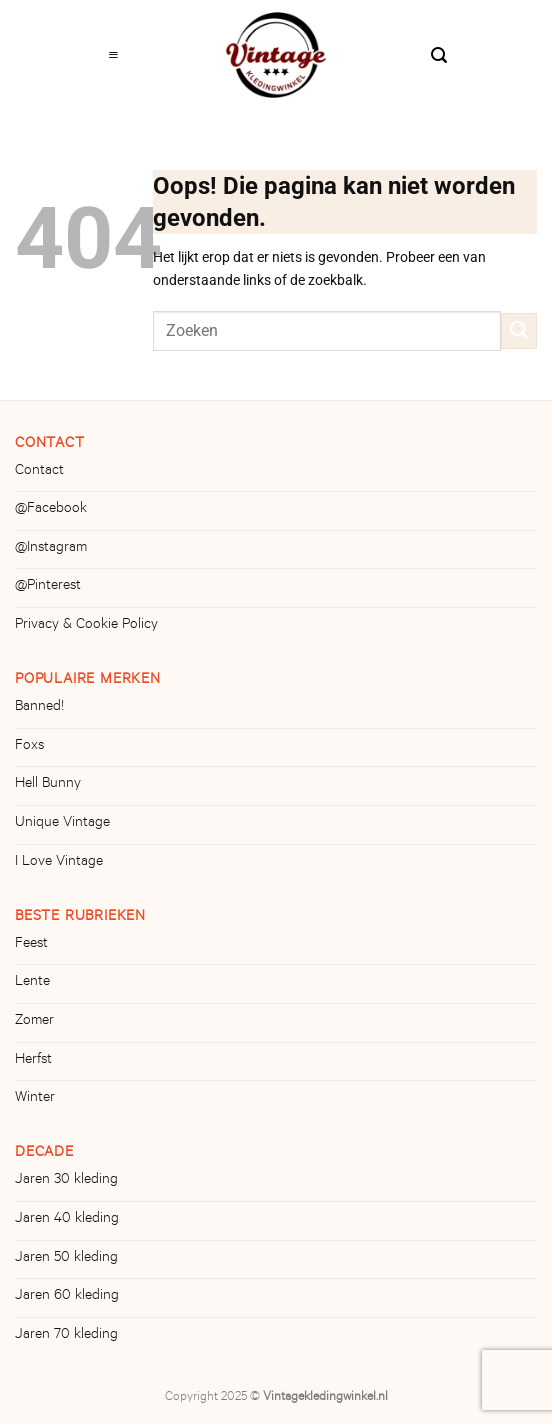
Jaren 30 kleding (66, 1181)
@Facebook (51, 510)
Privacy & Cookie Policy (86, 626)
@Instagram (51, 549)
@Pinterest (48, 587)
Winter (35, 1099)
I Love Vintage (59, 863)
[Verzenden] (519, 331)
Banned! (39, 708)
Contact (39, 472)
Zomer (34, 1022)
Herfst (33, 1061)
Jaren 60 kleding (67, 1297)
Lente (32, 983)
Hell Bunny (48, 785)
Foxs (29, 747)
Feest (31, 945)
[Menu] (113, 50)
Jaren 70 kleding (66, 1336)
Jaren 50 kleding (66, 1259)
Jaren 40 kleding (67, 1220)
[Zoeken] (439, 50)
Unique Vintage (62, 824)
